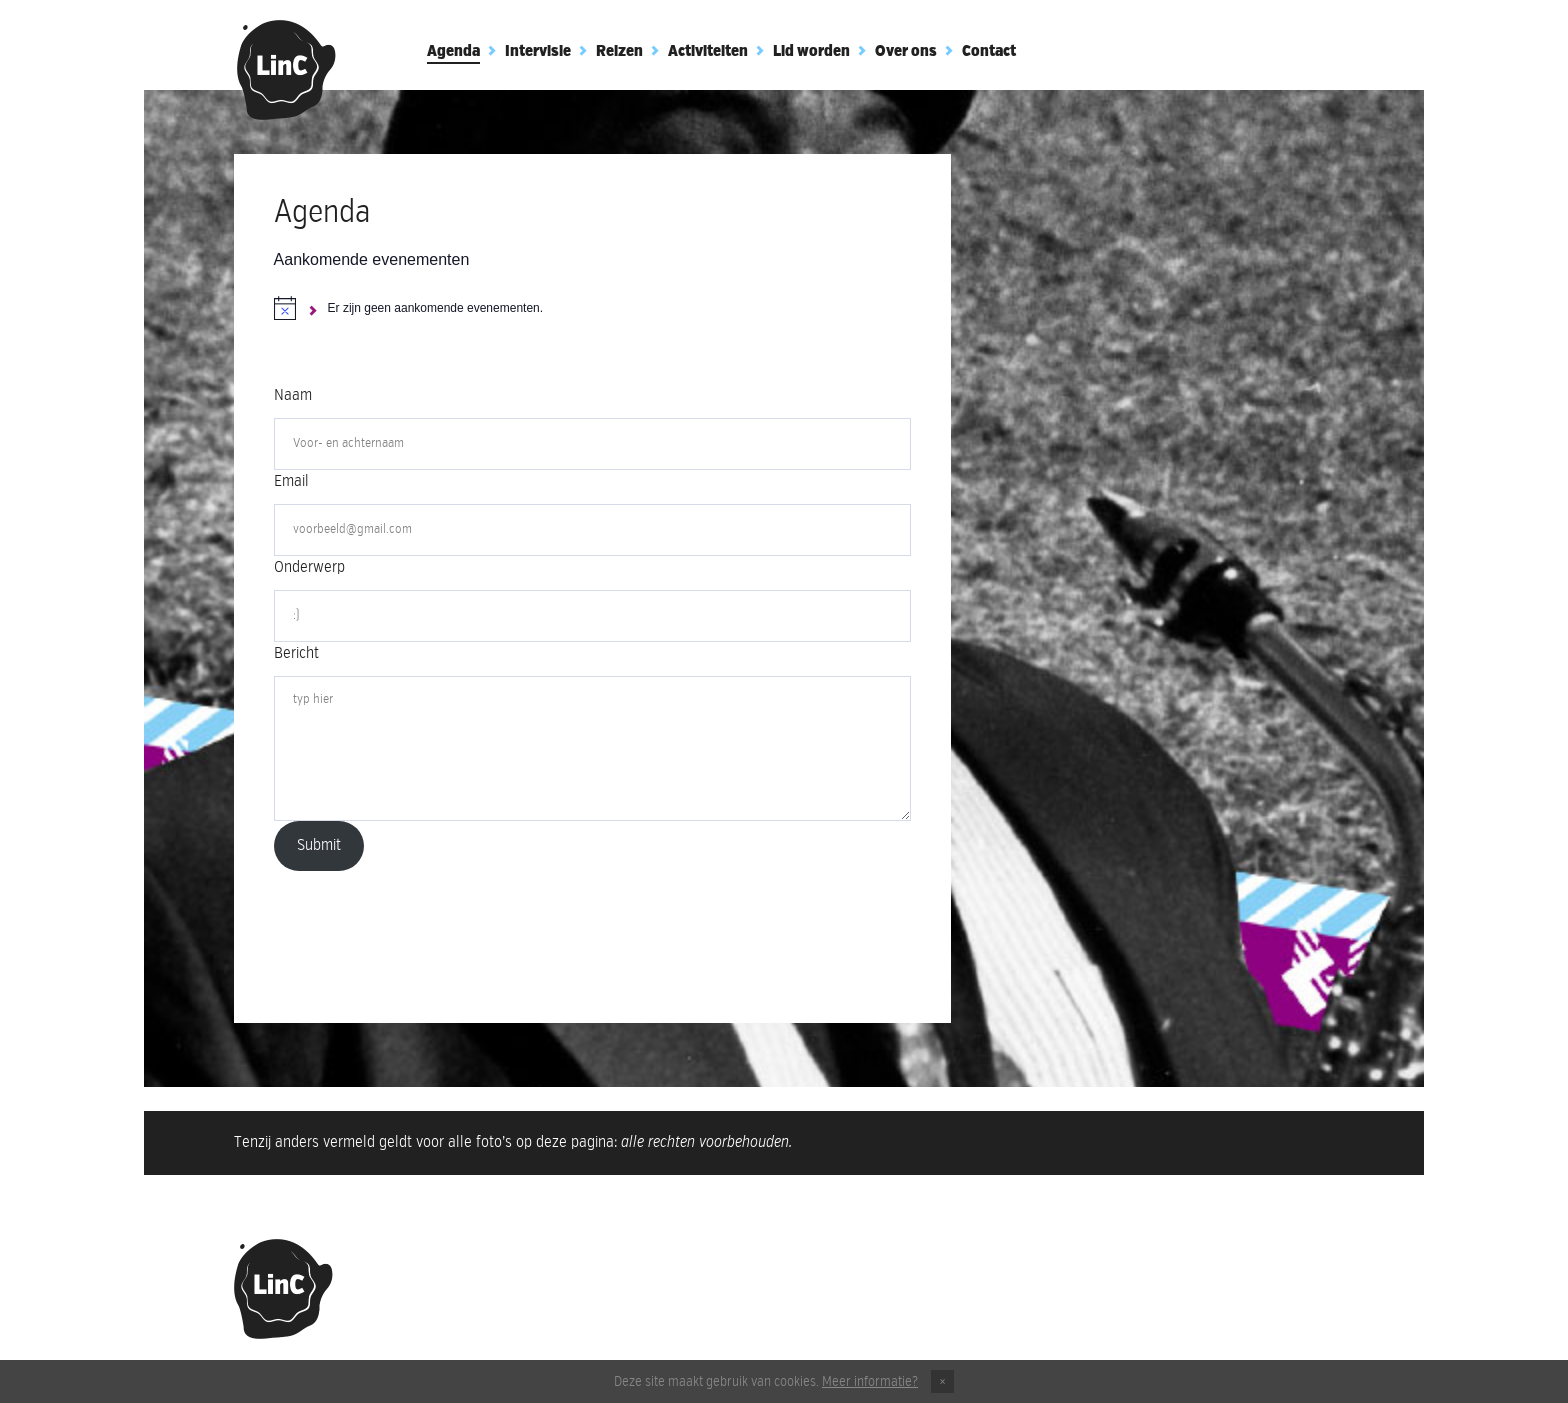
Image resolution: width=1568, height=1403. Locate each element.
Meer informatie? (870, 1382)
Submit (319, 846)
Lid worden (811, 52)
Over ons (906, 52)
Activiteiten (708, 52)
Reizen (619, 52)
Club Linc (287, 70)
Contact (989, 52)
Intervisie (538, 52)
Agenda (453, 52)
